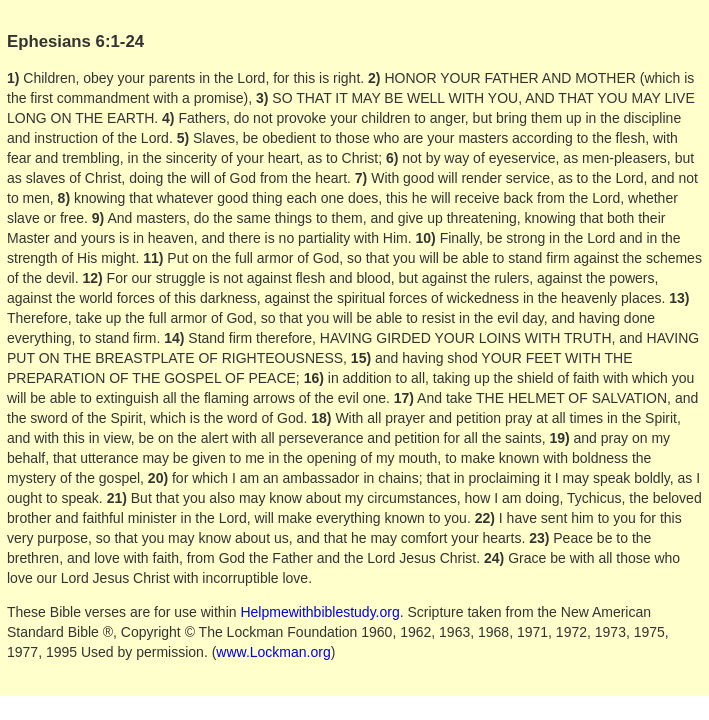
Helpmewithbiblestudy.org (319, 612)
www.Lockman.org (273, 652)
